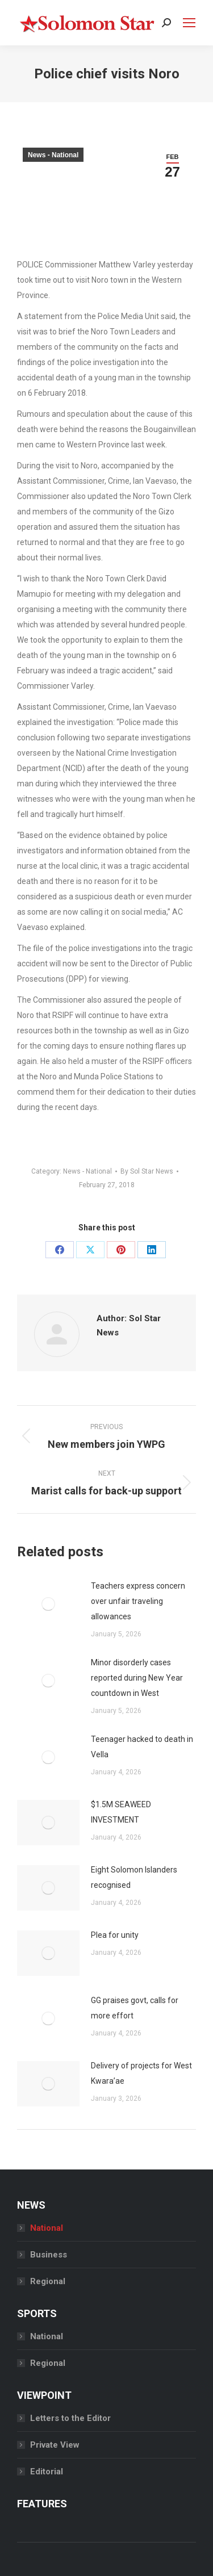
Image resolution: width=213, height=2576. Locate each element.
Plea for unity (115, 1935)
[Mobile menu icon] (189, 23)
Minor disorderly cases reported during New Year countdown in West (137, 1678)
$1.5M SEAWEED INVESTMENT (121, 1812)
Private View (55, 2445)
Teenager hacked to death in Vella (142, 1747)
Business (48, 2255)
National (46, 2228)
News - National (53, 155)
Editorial (46, 2471)
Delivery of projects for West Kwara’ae (141, 2073)
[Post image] (48, 1604)
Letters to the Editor (70, 2418)
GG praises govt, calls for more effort (134, 2008)
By (146, 1171)
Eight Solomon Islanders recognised (134, 1877)
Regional (47, 2281)
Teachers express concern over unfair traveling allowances (138, 1601)
